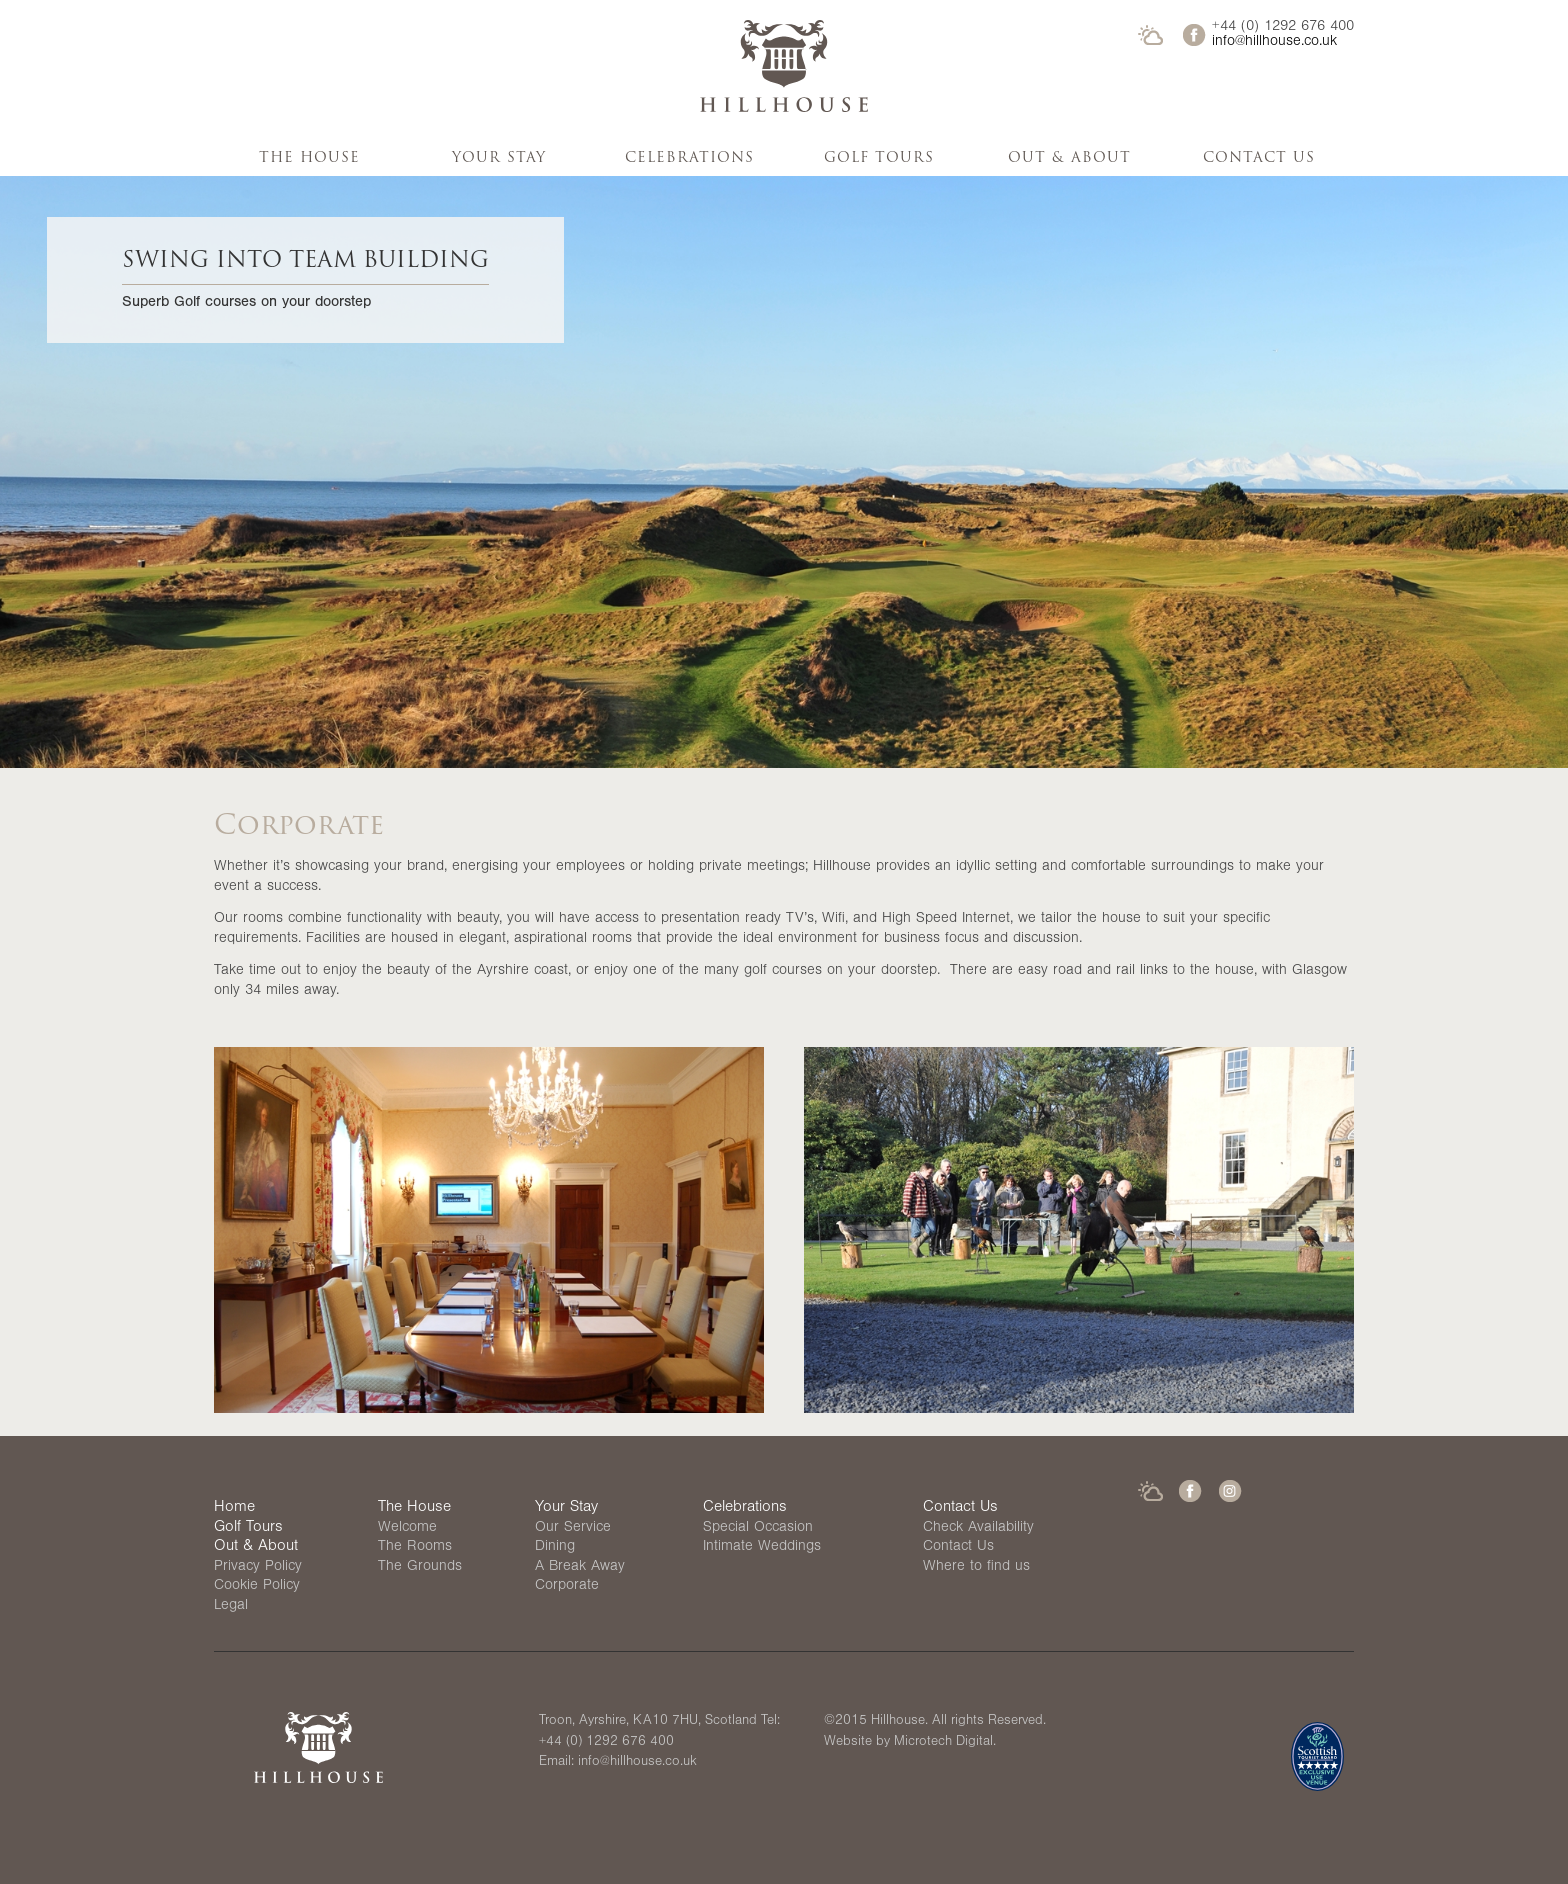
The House (309, 157)
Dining (555, 1547)
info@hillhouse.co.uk (1274, 42)
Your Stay (499, 157)
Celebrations (689, 157)
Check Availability (978, 1528)
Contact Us (1259, 157)
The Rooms (415, 1547)
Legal (231, 1606)
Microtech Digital (943, 1743)
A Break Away (580, 1567)
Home (234, 1508)
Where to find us (976, 1567)
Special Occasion (758, 1528)
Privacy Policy (258, 1567)
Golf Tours (879, 157)
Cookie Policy (257, 1586)
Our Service (573, 1528)
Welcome (407, 1528)
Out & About (1069, 157)
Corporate (567, 1586)
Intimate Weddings (762, 1547)
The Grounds (420, 1567)
